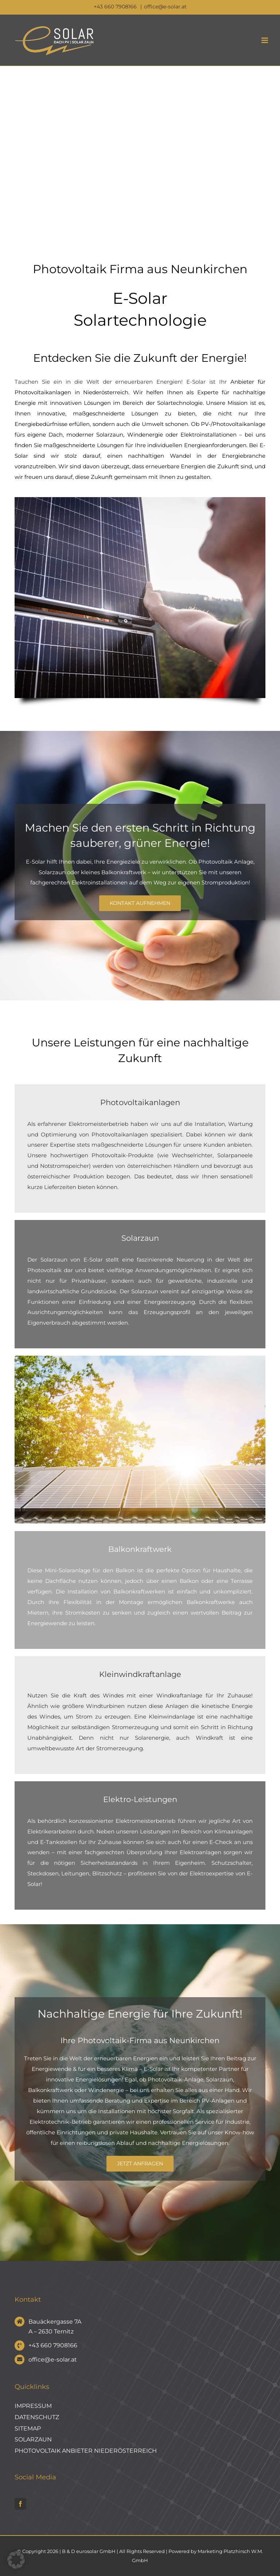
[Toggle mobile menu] (265, 40)
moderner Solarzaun (94, 434)
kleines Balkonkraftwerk (113, 872)
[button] (16, 2560)
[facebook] (20, 2504)
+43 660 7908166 (116, 6)
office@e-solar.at (165, 6)
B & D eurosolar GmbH (89, 2551)
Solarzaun (52, 872)
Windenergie (145, 434)
